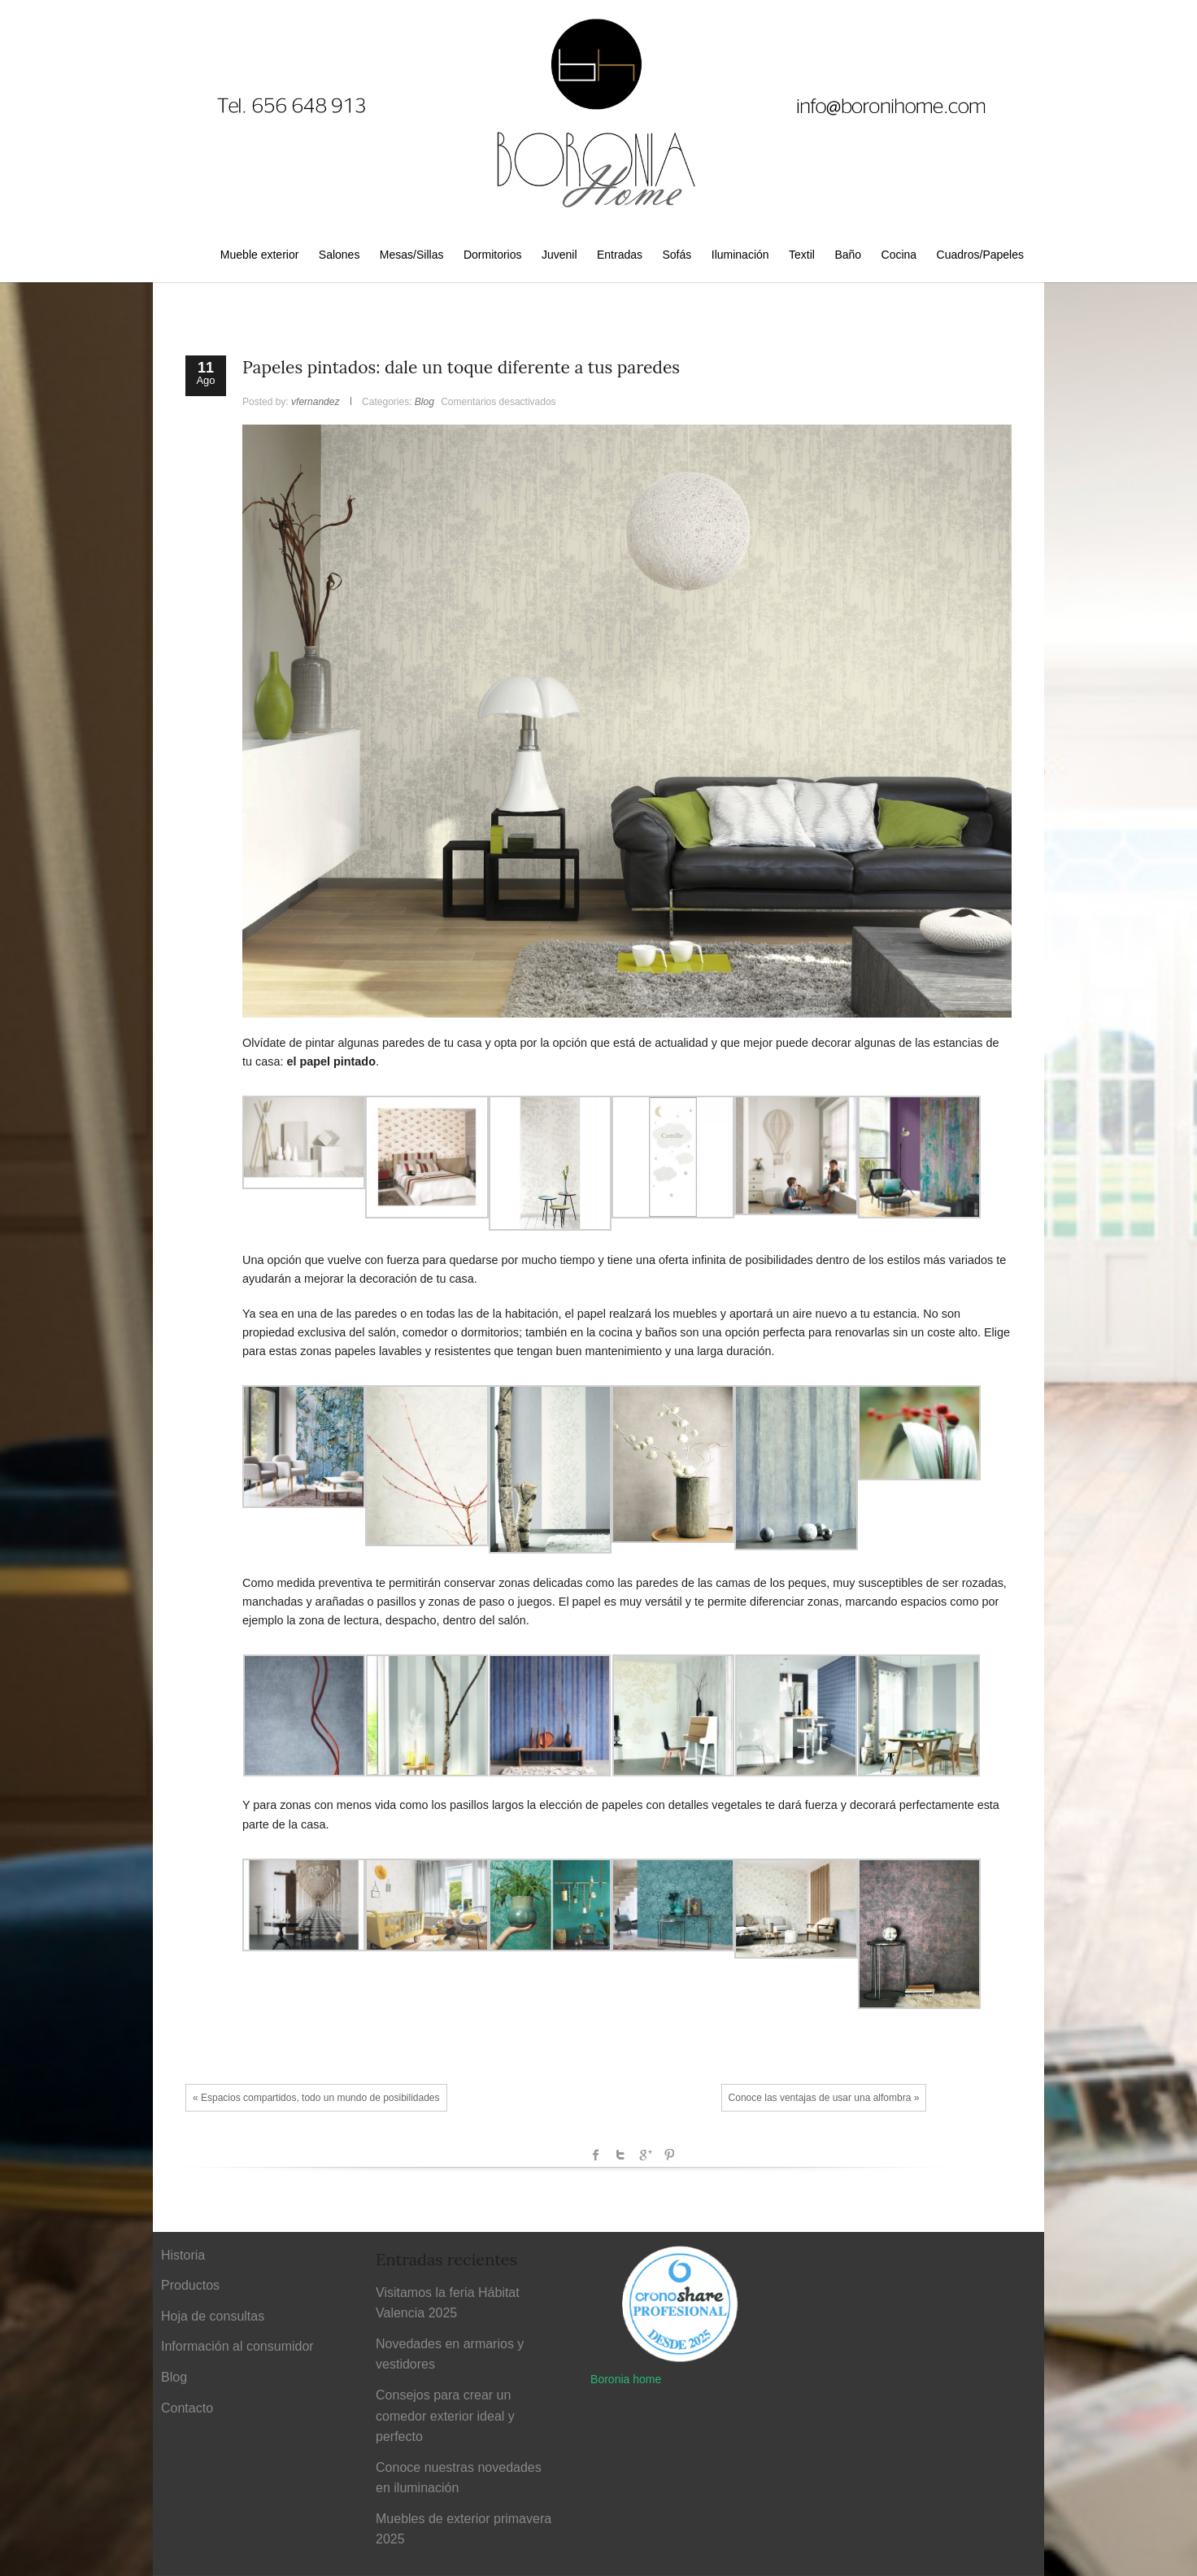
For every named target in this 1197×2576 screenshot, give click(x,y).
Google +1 (645, 2154)
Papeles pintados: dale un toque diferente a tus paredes (461, 367)
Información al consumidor (237, 2346)
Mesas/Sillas (412, 254)
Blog (424, 402)
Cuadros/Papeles (980, 254)
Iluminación (740, 254)
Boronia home (625, 2379)
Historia (183, 2255)
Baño (847, 254)
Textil (802, 254)
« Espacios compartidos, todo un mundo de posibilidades (316, 2097)
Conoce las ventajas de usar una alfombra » (824, 2097)
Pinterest (669, 2154)
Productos (190, 2285)
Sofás (676, 254)
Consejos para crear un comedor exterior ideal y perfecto (445, 2415)
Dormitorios (493, 254)
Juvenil (559, 254)
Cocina (899, 254)
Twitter (620, 2154)
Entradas (619, 254)
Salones (339, 254)
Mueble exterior (259, 254)
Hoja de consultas (212, 2316)
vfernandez (315, 402)
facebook (596, 2154)
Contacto (187, 2408)
